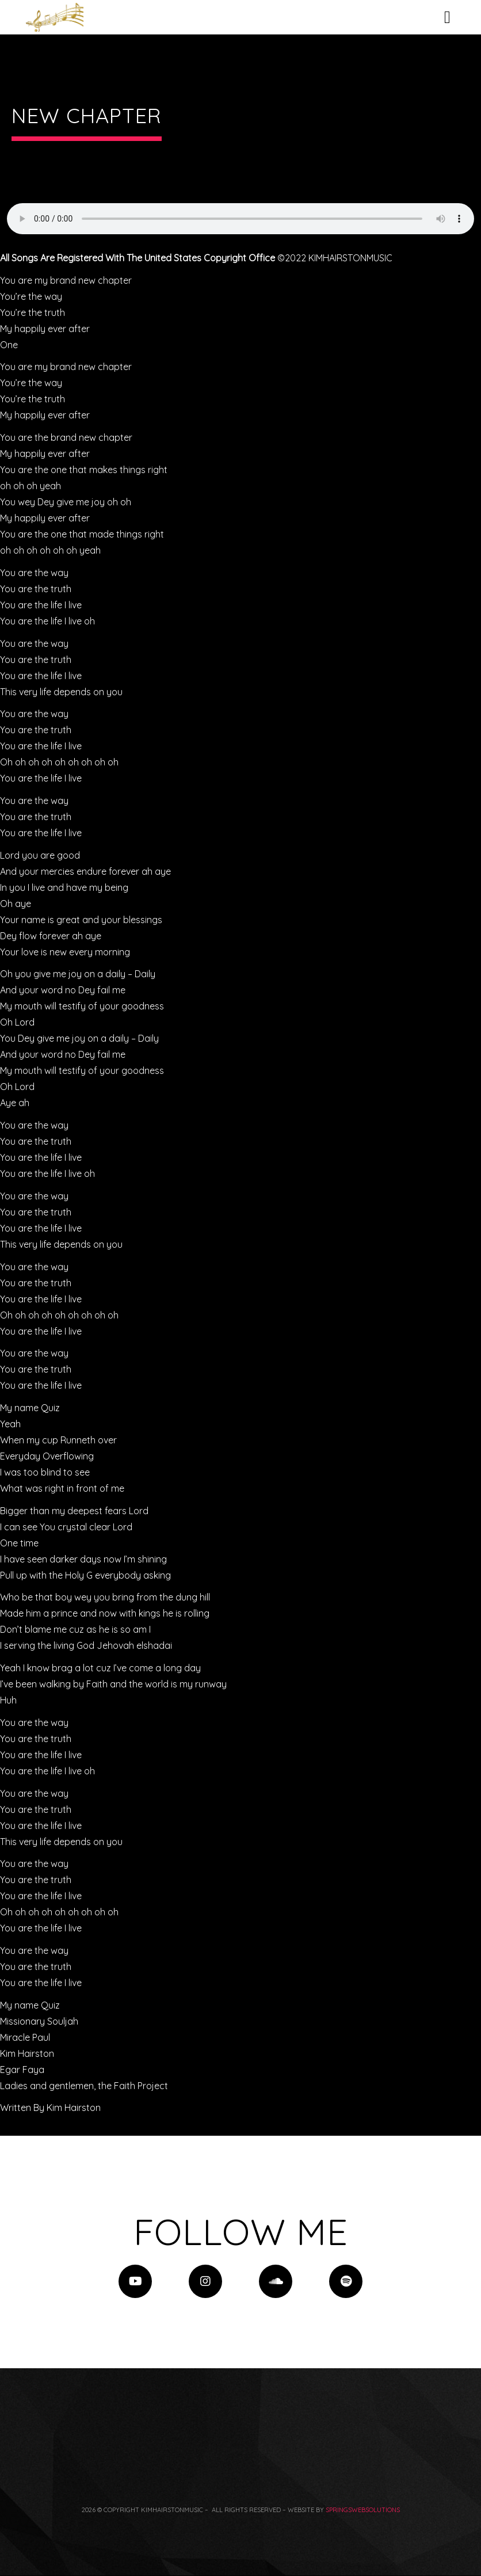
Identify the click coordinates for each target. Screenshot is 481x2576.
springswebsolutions (363, 2510)
